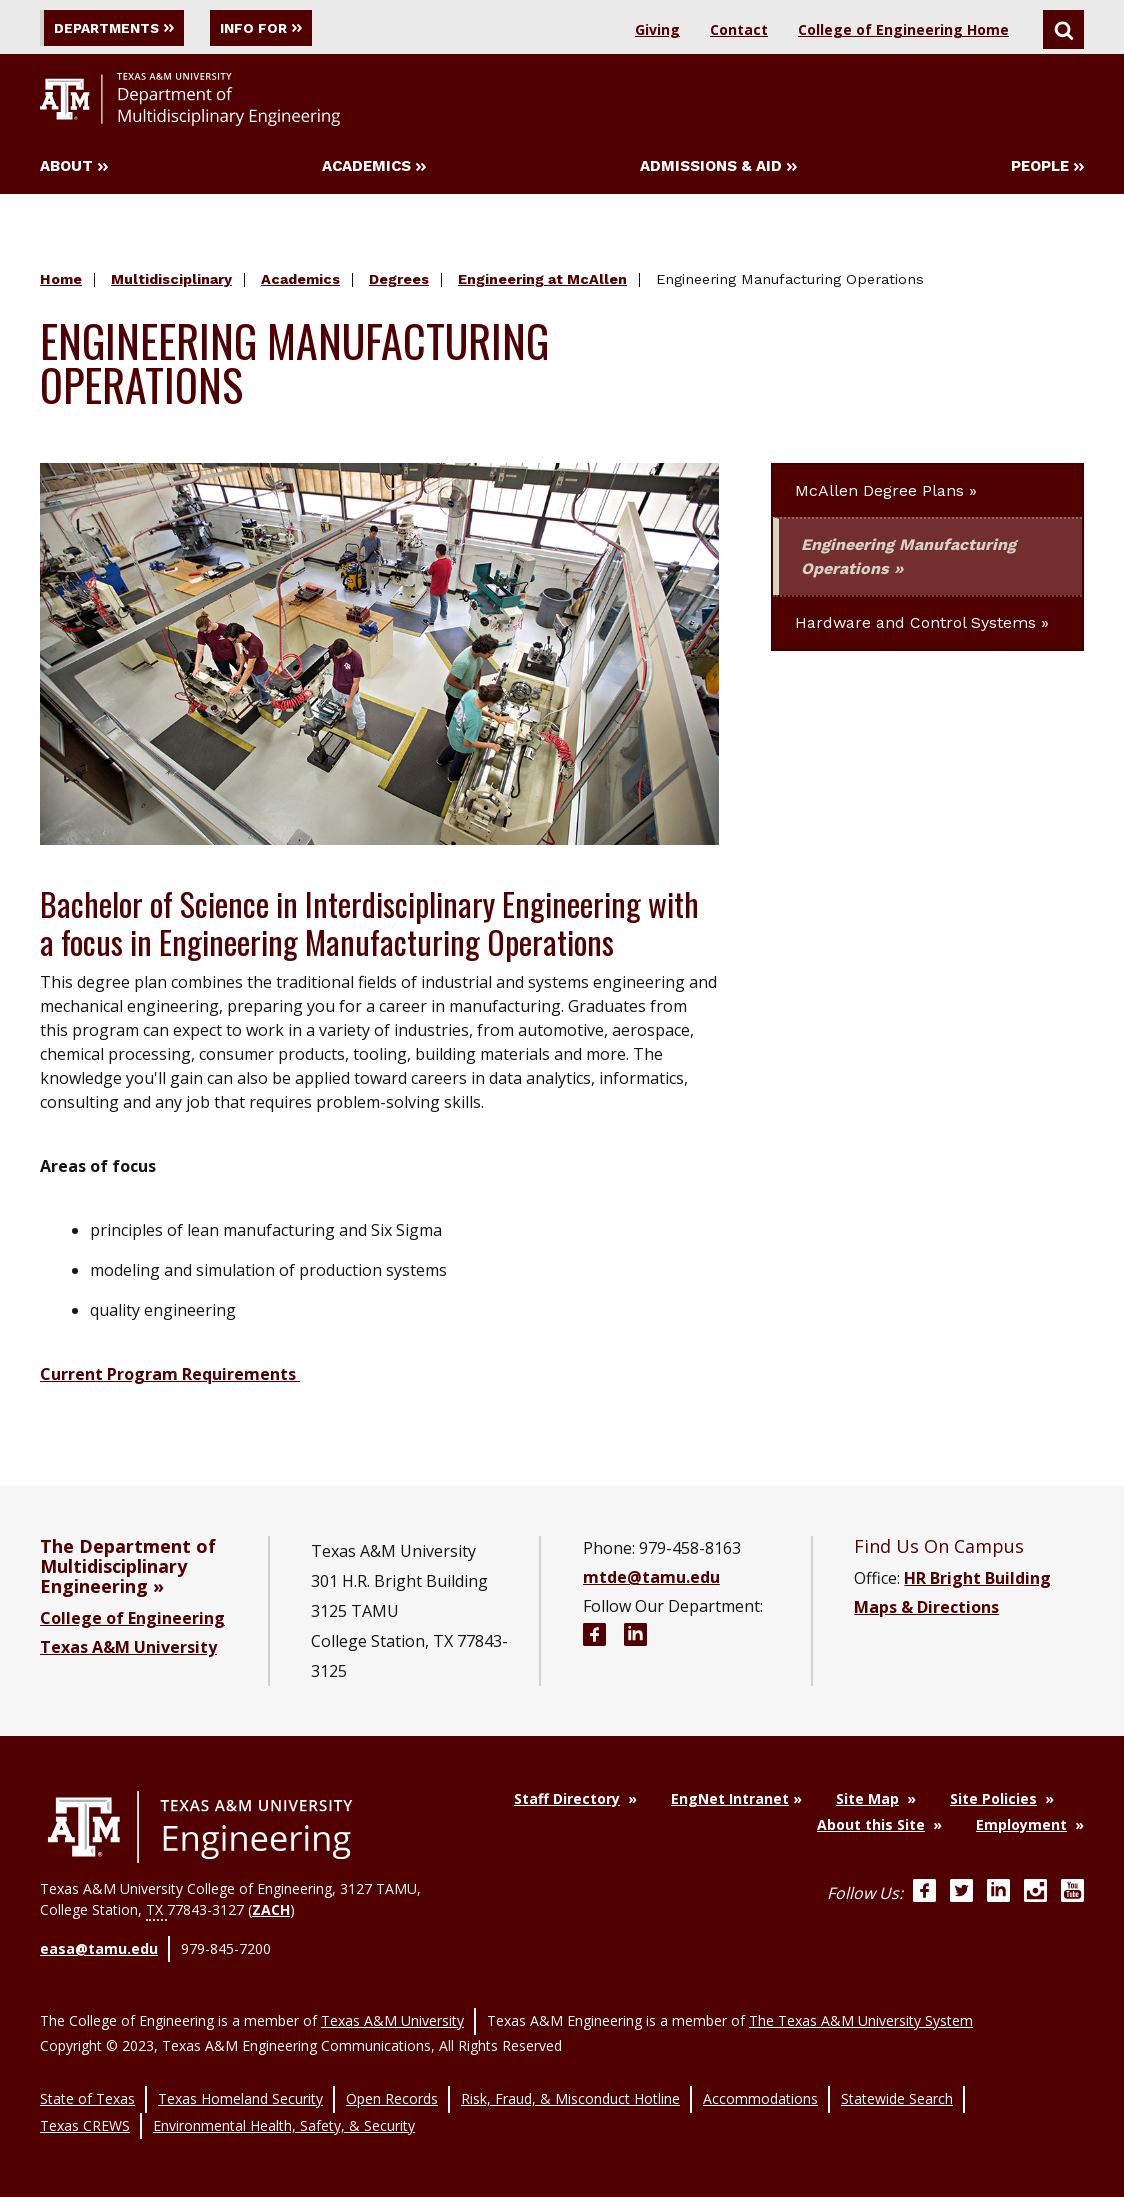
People (1047, 170)
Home (61, 283)
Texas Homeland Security (240, 2085)
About (74, 170)
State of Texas (87, 2085)
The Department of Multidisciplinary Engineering (128, 1569)
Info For (298, 27)
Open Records (392, 2085)
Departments (124, 27)
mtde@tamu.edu (651, 1580)
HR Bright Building (977, 1581)
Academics (374, 170)
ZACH (271, 1912)
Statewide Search (897, 2085)
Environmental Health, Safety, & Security (284, 2106)
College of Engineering (132, 1621)
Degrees (399, 283)
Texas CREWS (85, 2106)
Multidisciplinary (171, 283)
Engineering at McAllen (542, 283)
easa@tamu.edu (99, 1949)
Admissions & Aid (718, 170)
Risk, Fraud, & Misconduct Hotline (570, 2085)
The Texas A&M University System (861, 2013)
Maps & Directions (926, 1610)
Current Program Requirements (170, 1377)
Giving (657, 29)
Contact (739, 29)
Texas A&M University (128, 1650)
